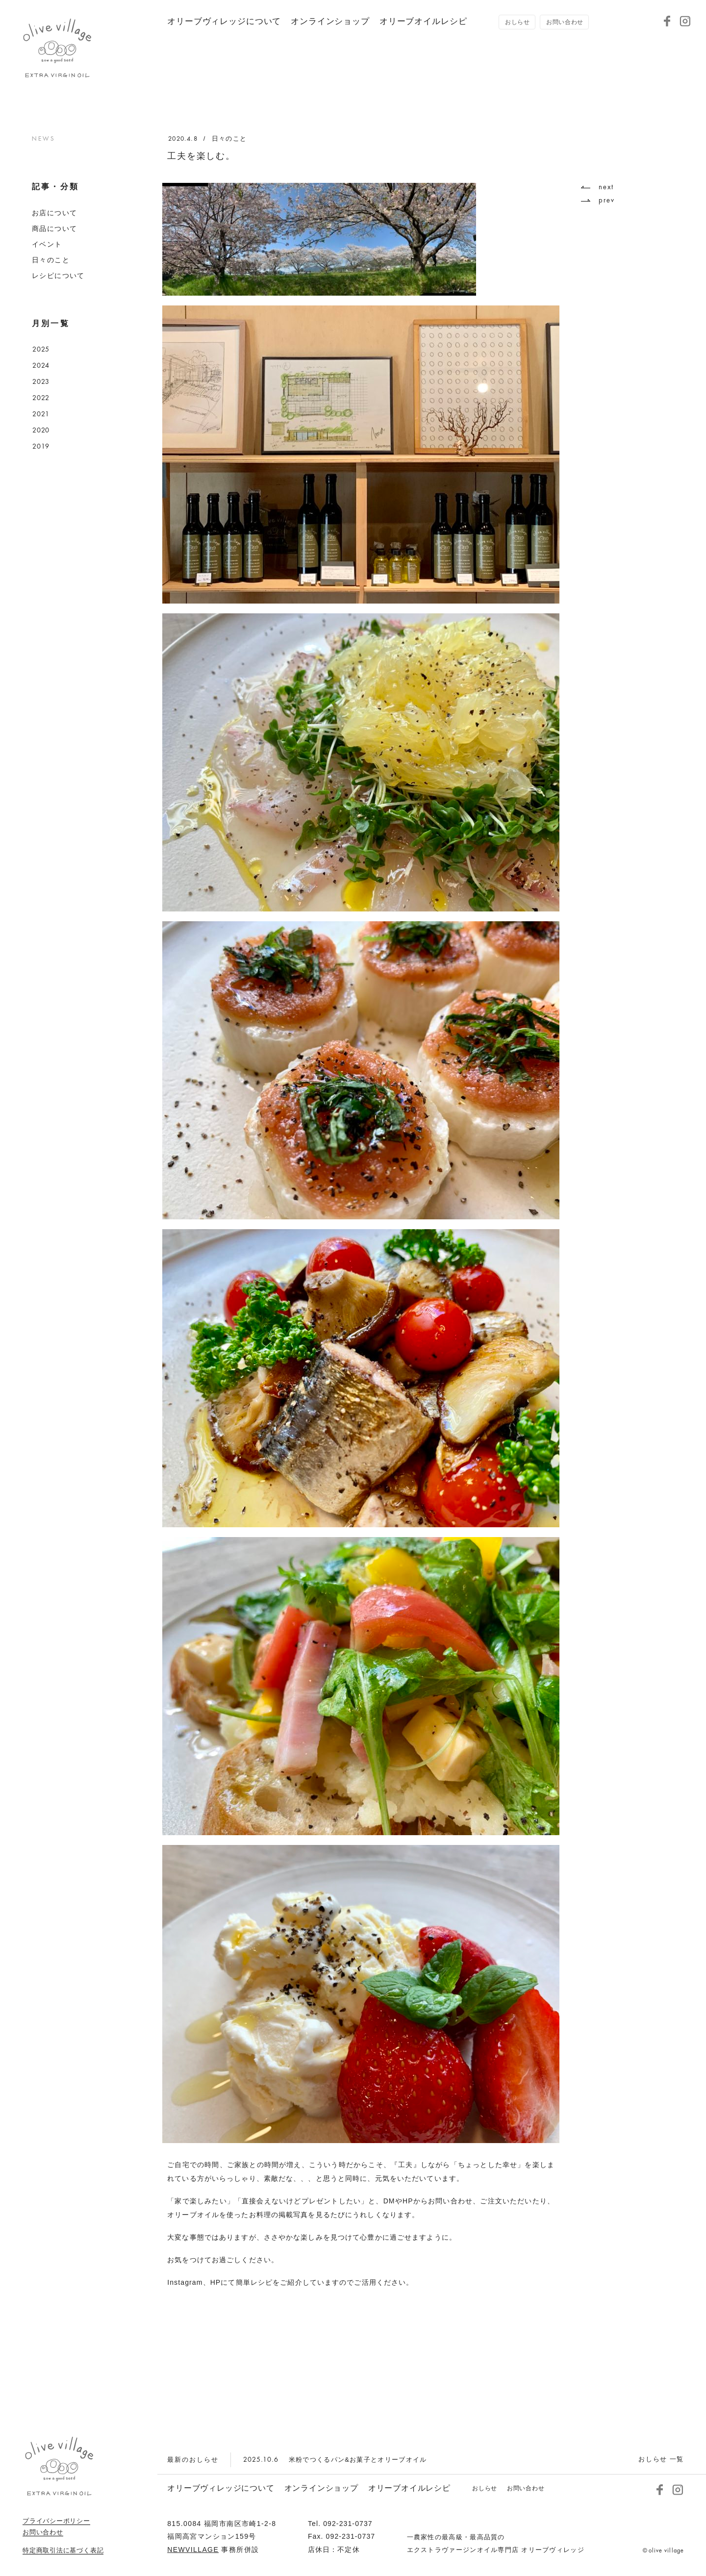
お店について (54, 213)
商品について (54, 228)
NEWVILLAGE (193, 2549)
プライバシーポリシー (56, 2521)
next (597, 187)
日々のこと (51, 260)
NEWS (43, 139)
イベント (47, 244)
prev (598, 200)
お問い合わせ (43, 2532)
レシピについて (58, 275)
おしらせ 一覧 (661, 2459)
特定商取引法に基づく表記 (63, 2550)
